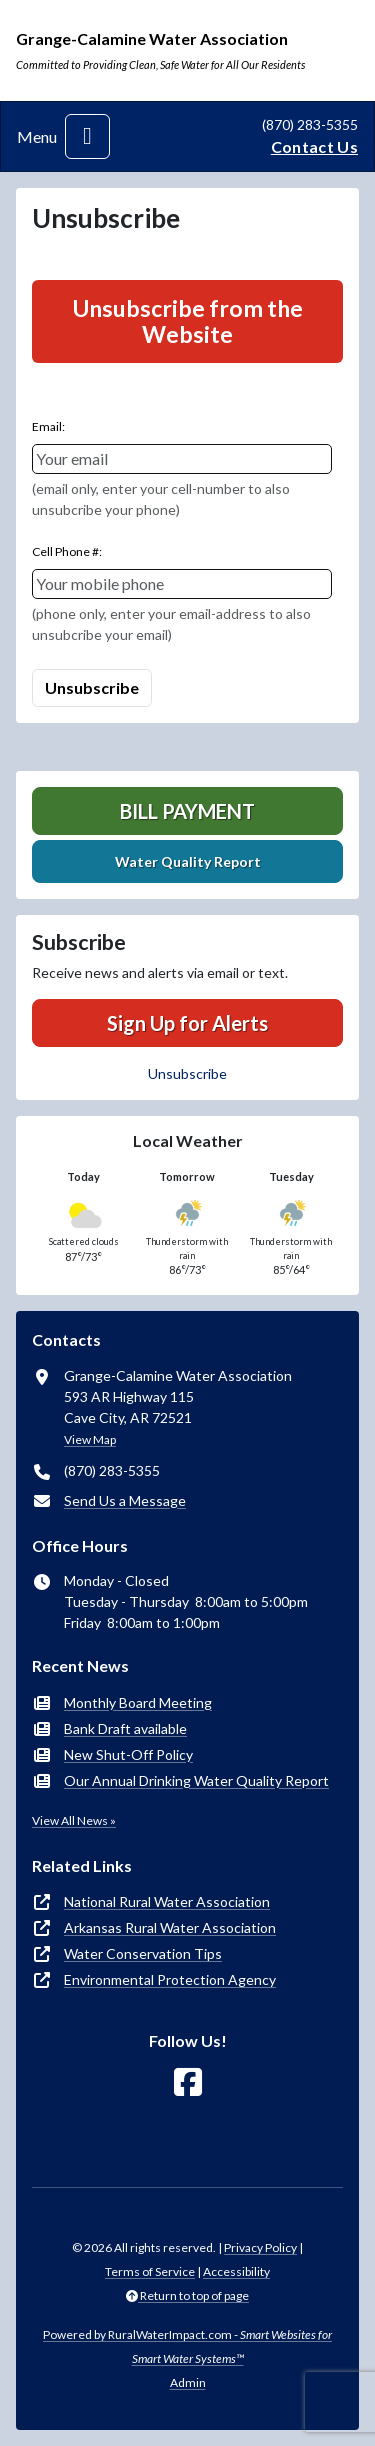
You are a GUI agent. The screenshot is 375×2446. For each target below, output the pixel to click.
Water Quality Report (188, 861)
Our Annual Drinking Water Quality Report (196, 1780)
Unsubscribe (187, 1073)
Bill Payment (187, 811)
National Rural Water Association (167, 1901)
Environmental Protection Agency (170, 1979)
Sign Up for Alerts (187, 1023)
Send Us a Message (125, 1500)
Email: (48, 426)
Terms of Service (150, 2271)
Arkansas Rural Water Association (170, 1927)
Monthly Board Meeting (138, 1702)
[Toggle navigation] (87, 136)
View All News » (74, 1820)
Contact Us (314, 146)
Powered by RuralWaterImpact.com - (187, 2346)
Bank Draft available (125, 1728)
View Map (90, 1439)
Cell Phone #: (67, 551)
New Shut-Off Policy (128, 1754)
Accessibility (236, 2271)
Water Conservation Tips (143, 1953)
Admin (188, 2382)
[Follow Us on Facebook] (188, 2082)
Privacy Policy (260, 2247)
